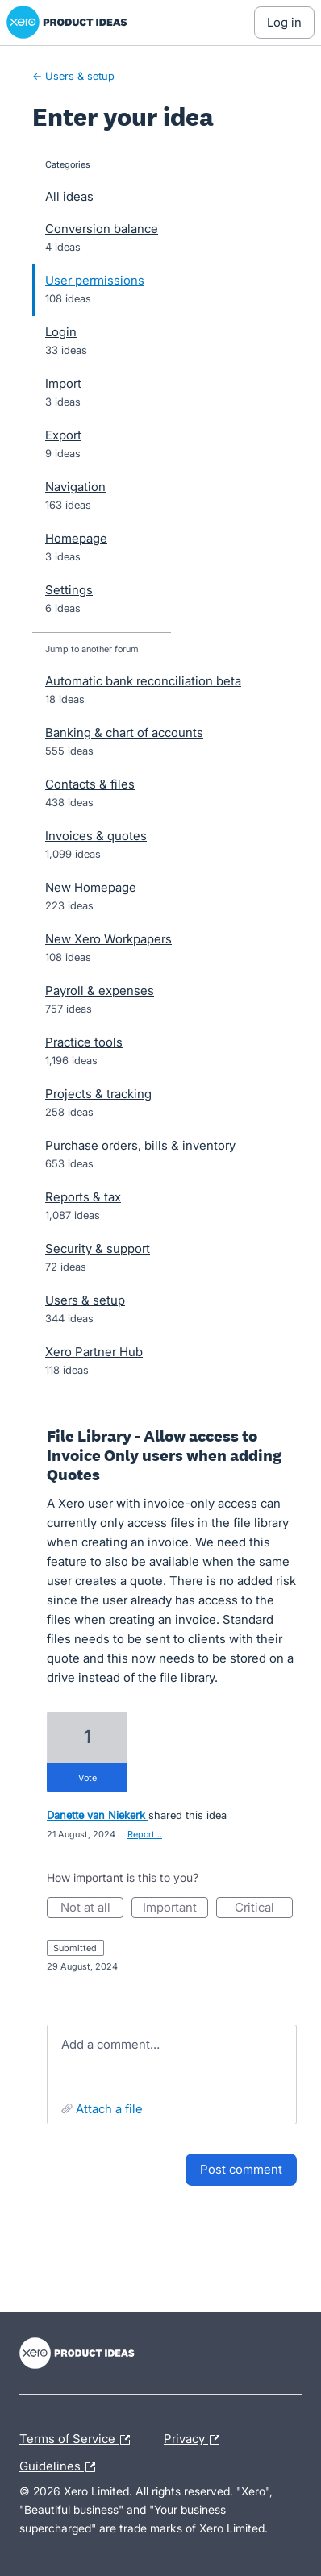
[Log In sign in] (284, 22)
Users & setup (85, 1300)
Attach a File (109, 2108)
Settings (69, 589)
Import (63, 383)
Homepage (76, 538)
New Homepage (90, 887)
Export (63, 435)
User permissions (94, 280)
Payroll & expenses (99, 990)
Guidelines (61, 2467)
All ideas (69, 196)
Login (61, 331)
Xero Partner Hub (94, 1351)
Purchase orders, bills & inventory (140, 1145)
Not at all (92, 1909)
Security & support (97, 1248)
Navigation (75, 486)
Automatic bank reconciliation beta (143, 681)
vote (87, 1777)
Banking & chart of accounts (124, 732)
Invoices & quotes (96, 835)
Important (175, 1909)
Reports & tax (83, 1197)
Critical (264, 1909)
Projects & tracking (98, 1093)
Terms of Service (78, 2440)
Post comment (241, 2169)
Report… (144, 1834)
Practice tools (84, 1042)
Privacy (195, 2440)
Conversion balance (101, 228)
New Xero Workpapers (108, 939)
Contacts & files (90, 784)
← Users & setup (73, 75)
